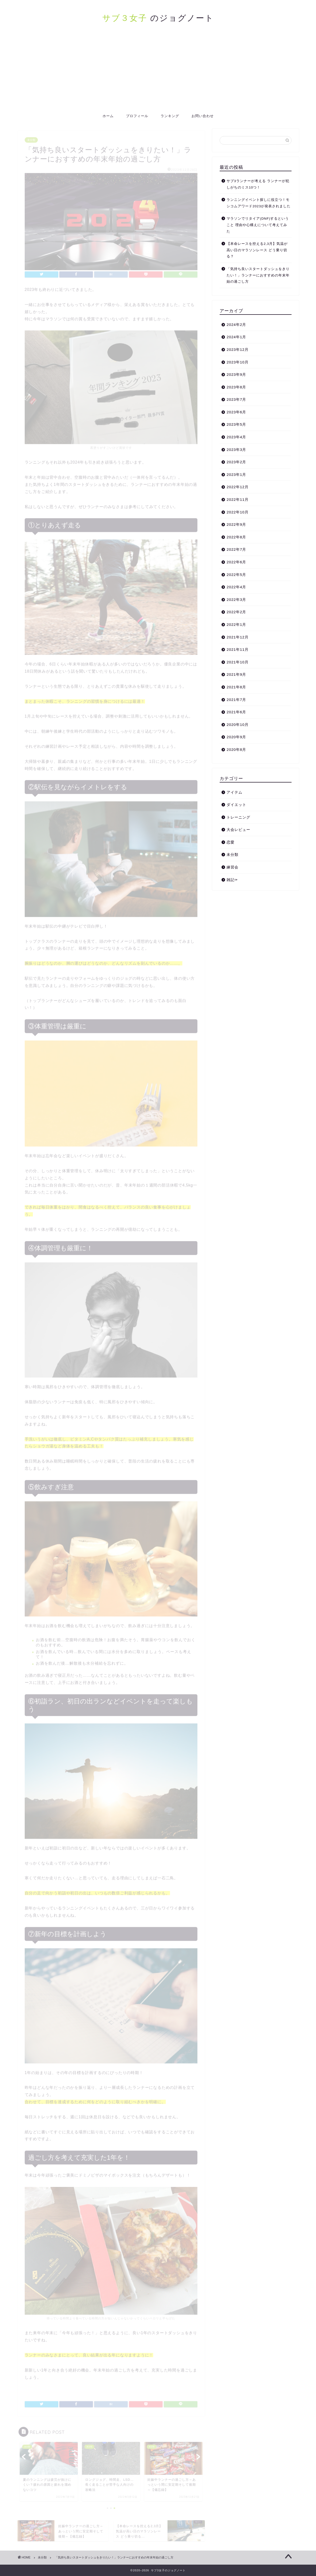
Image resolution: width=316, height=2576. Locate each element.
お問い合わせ (202, 116)
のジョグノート (158, 17)
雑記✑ (232, 880)
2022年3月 (236, 599)
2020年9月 (236, 737)
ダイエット (236, 804)
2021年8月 (236, 687)
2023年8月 (236, 387)
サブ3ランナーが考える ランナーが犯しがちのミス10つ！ (258, 184)
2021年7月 (236, 699)
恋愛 (230, 842)
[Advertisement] (158, 72)
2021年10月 (238, 662)
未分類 (31, 138)
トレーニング (238, 817)
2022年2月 (236, 612)
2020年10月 (238, 724)
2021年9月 (236, 674)
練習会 (232, 867)
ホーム (108, 116)
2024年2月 (236, 324)
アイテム (234, 792)
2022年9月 (236, 524)
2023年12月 (238, 349)
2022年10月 (238, 512)
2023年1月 (236, 474)
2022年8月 (236, 537)
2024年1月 (236, 337)
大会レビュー (238, 829)
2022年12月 (238, 487)
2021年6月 (236, 712)
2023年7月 (236, 399)
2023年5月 (236, 424)
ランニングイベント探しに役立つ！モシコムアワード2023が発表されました (259, 203)
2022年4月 (236, 587)
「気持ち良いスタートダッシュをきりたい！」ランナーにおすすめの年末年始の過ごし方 (258, 275)
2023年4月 (236, 437)
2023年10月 (238, 362)
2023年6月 (236, 412)
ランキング (170, 116)
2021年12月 (238, 637)
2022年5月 (236, 574)
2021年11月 (238, 649)
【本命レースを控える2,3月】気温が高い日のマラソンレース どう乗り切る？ (257, 250)
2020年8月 (236, 749)
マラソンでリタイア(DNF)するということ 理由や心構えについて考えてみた (258, 225)
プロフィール (137, 116)
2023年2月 (236, 462)
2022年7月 (236, 549)
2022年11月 (238, 499)
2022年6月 (236, 562)
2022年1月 (236, 624)
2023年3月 (236, 449)
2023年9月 (236, 374)
